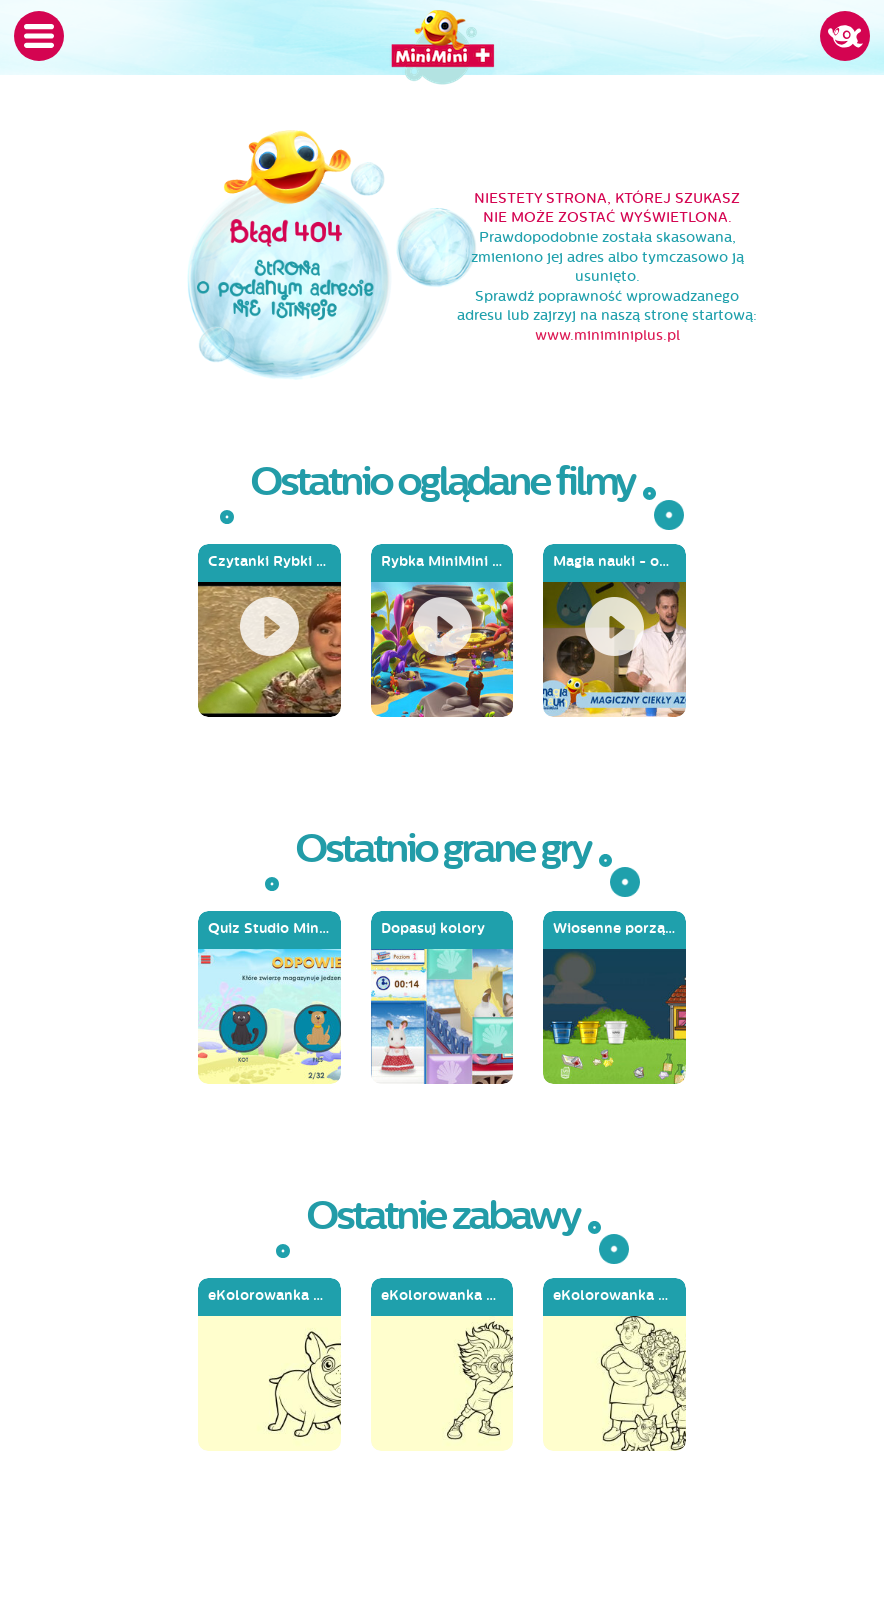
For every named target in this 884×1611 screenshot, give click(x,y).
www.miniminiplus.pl (607, 335)
